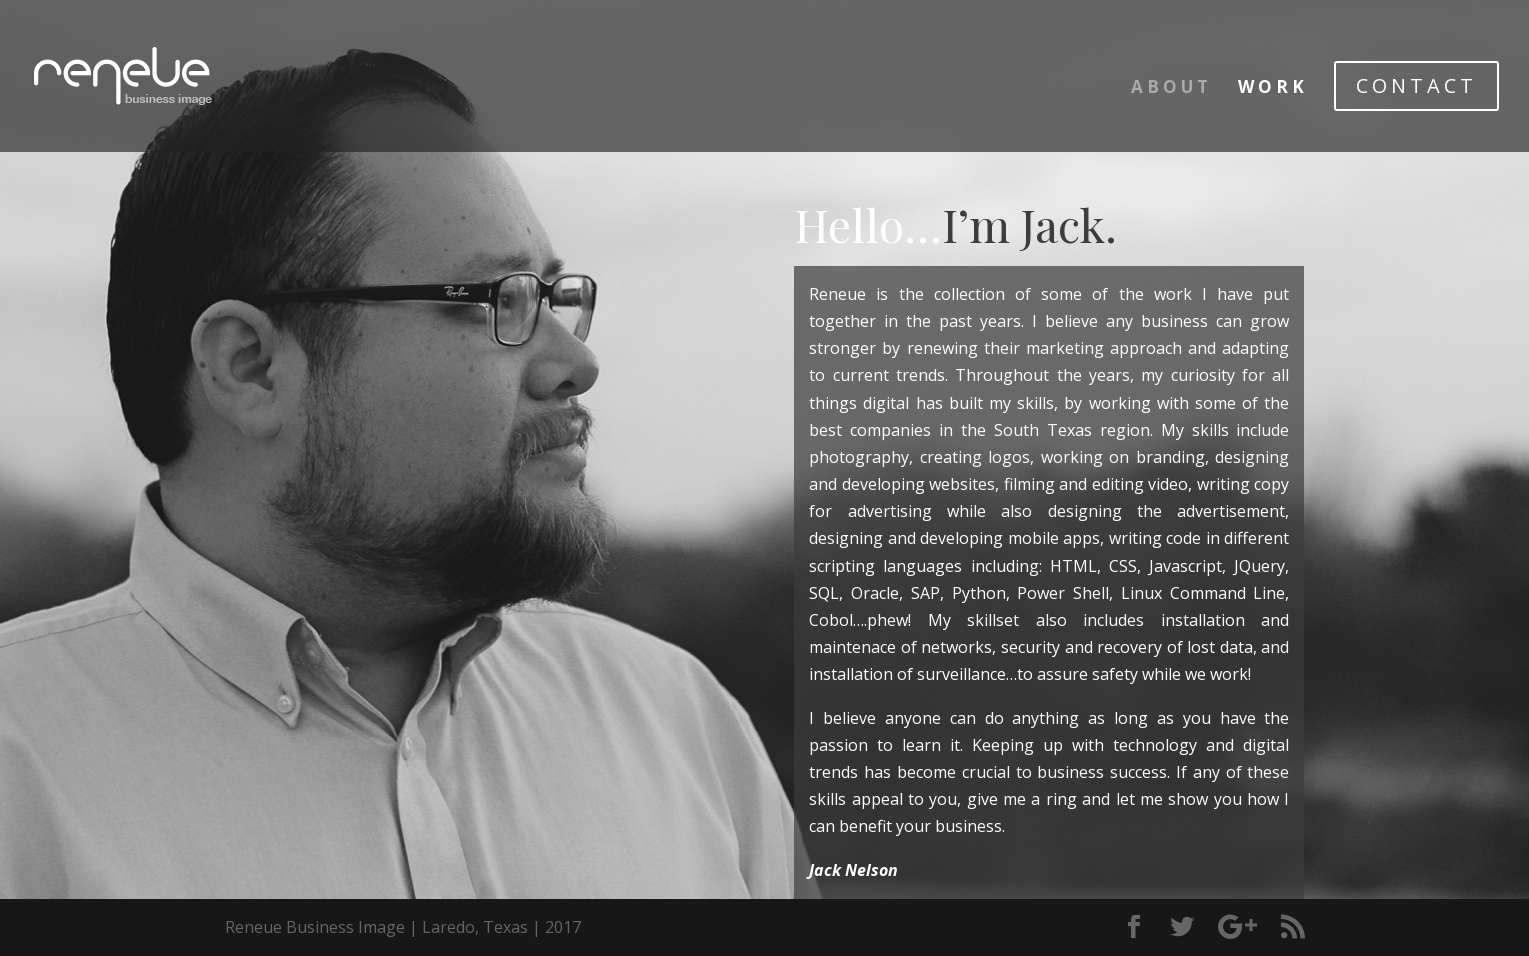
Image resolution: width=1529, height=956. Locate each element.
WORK (1273, 89)
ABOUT (1171, 89)
